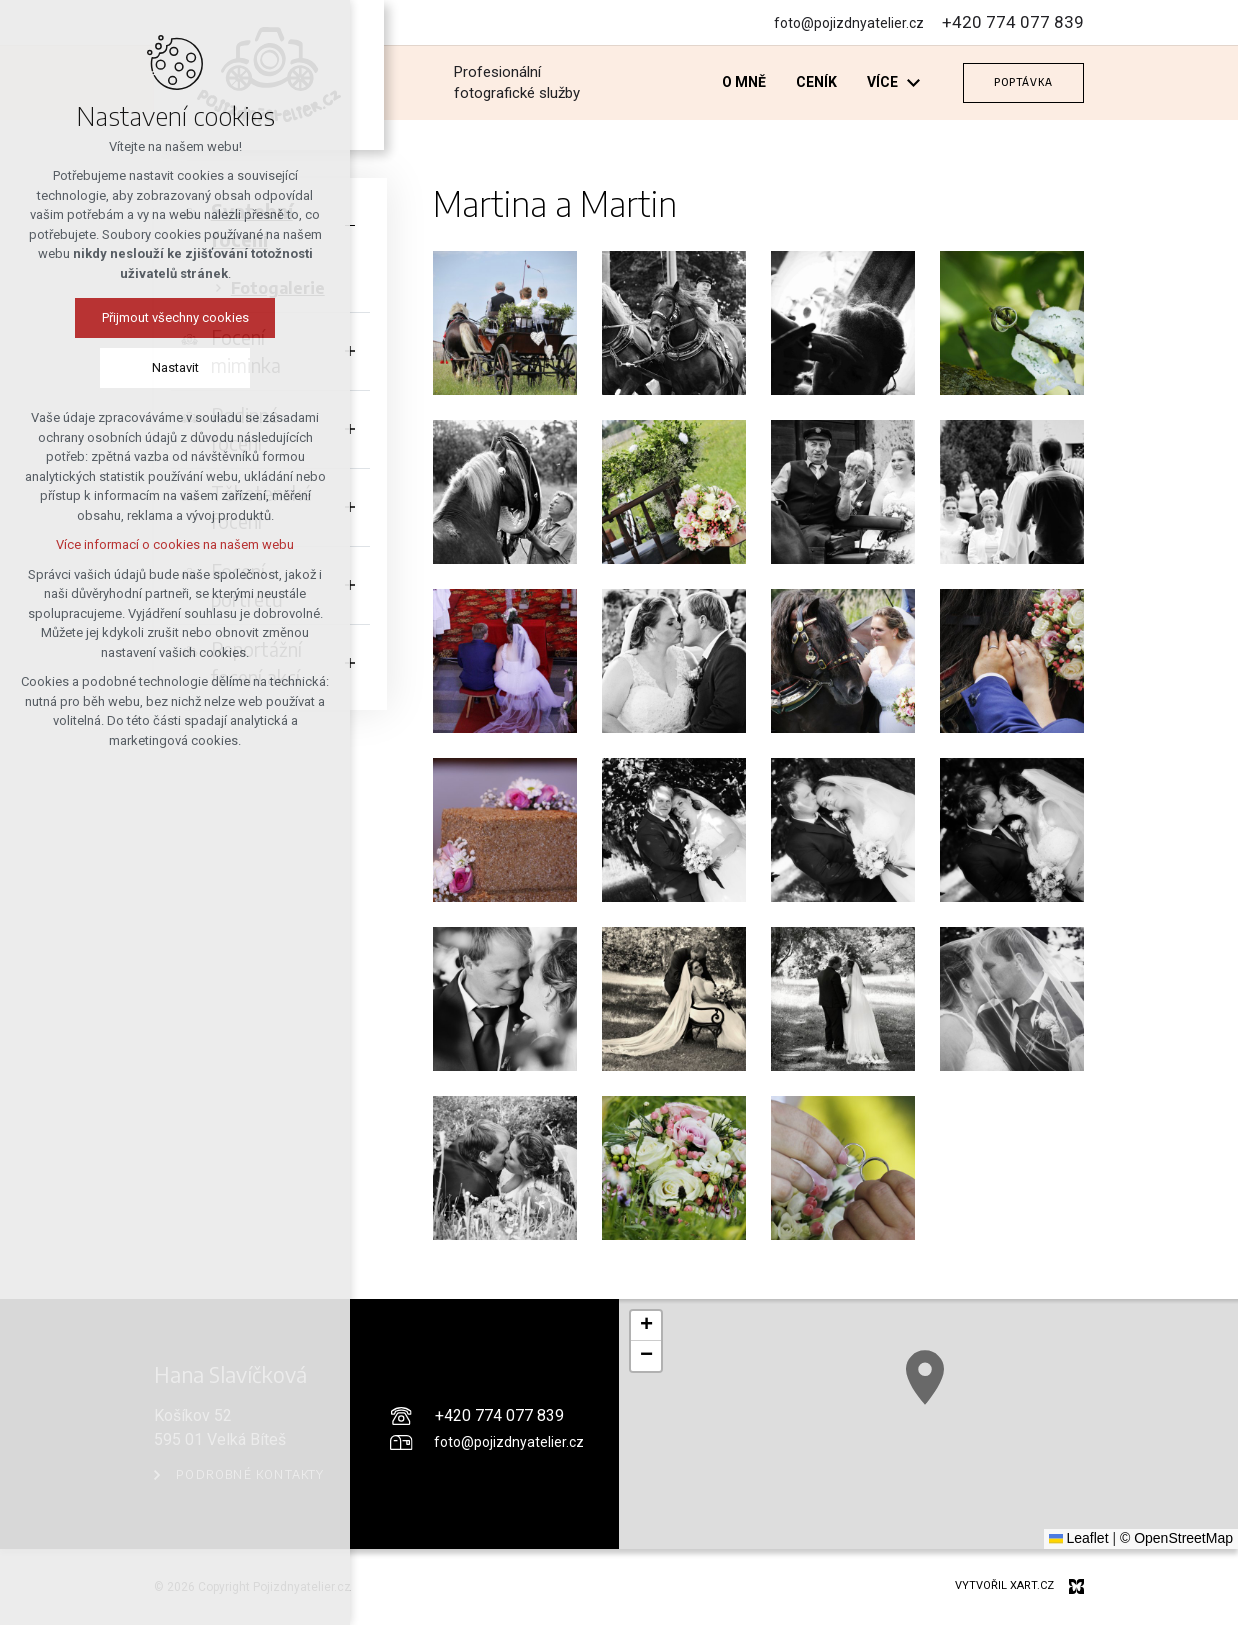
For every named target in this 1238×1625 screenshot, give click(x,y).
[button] (646, 1326)
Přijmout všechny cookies (175, 317)
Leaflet (1079, 1538)
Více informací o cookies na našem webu (175, 544)
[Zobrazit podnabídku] (913, 82)
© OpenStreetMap (1176, 1538)
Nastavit (175, 367)
